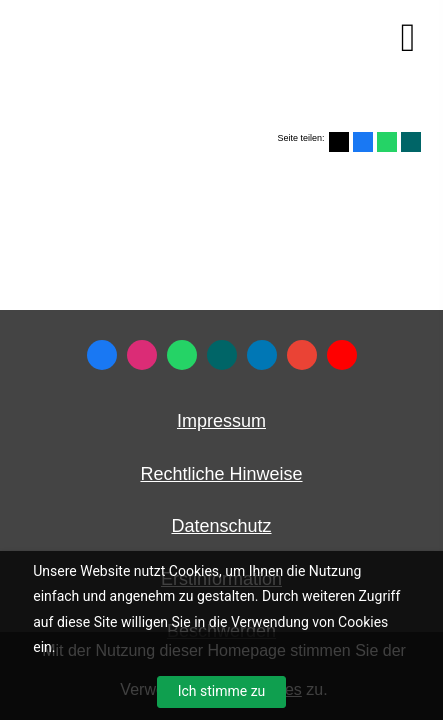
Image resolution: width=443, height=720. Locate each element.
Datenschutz (221, 526)
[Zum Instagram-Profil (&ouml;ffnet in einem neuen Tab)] (142, 355)
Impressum (221, 421)
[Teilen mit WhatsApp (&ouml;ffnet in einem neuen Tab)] (387, 142)
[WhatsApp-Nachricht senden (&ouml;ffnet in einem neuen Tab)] (182, 355)
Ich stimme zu (222, 691)
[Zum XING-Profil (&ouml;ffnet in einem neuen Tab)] (222, 355)
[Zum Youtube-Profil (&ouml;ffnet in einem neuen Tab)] (342, 355)
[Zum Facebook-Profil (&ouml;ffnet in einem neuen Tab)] (102, 355)
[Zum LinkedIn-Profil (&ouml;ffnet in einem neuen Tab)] (262, 355)
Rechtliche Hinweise (221, 474)
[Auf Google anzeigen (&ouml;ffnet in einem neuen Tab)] (302, 355)
